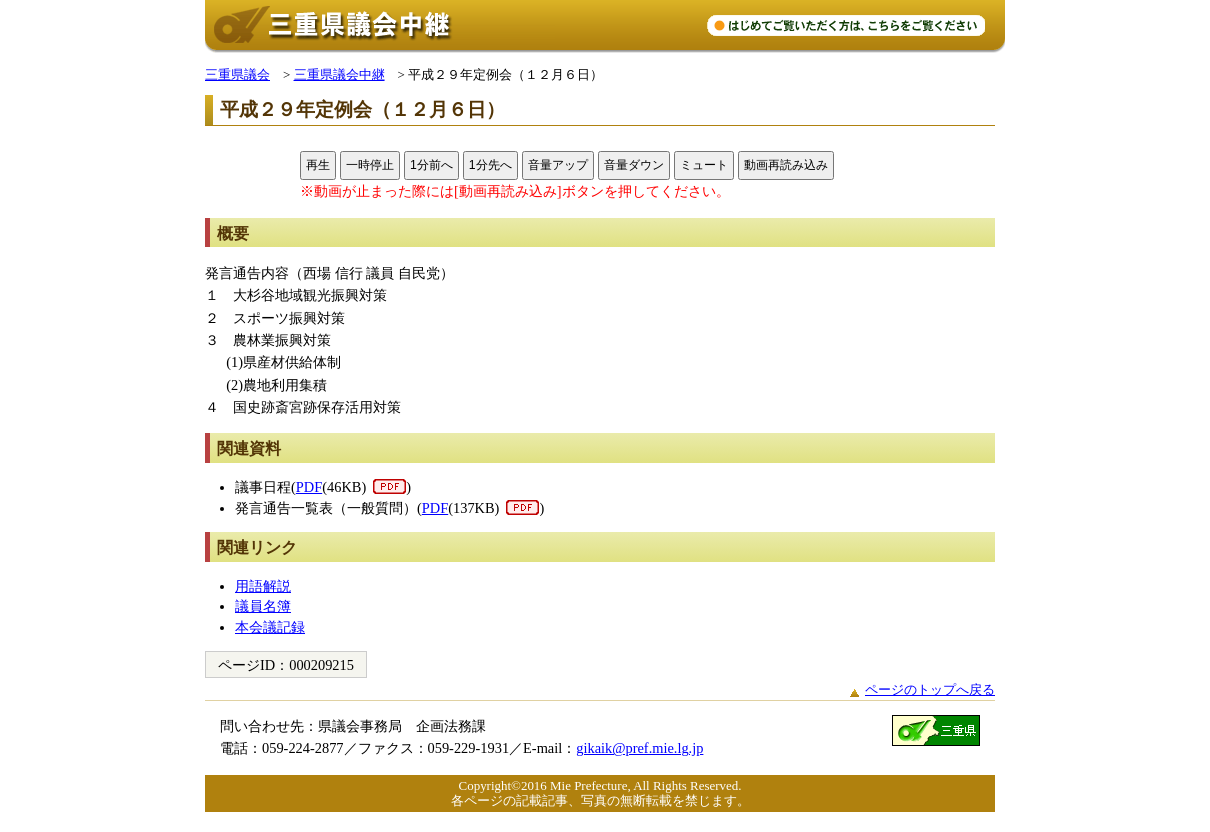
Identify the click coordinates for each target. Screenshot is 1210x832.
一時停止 (370, 165)
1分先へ (490, 165)
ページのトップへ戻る (930, 689)
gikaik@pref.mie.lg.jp (639, 748)
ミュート (704, 165)
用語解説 (263, 586)
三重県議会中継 (339, 74)
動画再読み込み (786, 165)
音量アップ (558, 165)
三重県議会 (237, 74)
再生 (318, 165)
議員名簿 (263, 606)
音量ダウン (634, 165)
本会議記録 (270, 627)
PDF (309, 487)
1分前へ (431, 165)
